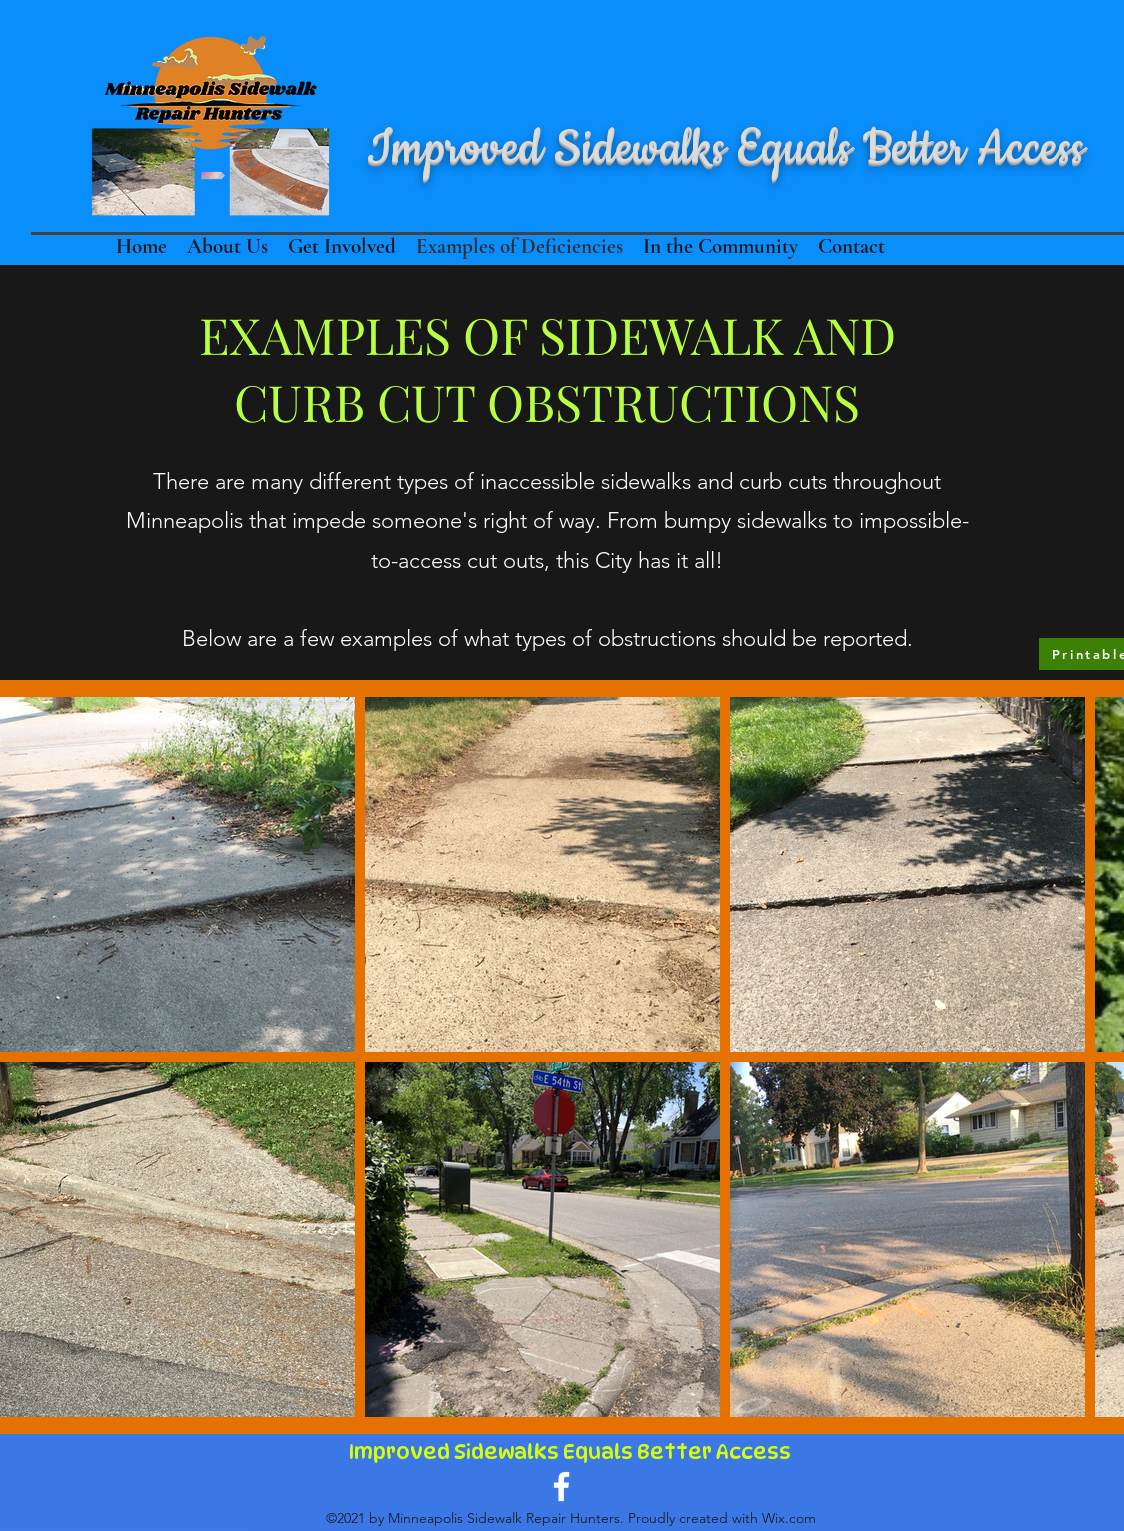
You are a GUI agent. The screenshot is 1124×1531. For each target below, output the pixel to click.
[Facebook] (561, 1486)
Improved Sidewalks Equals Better (532, 1451)
